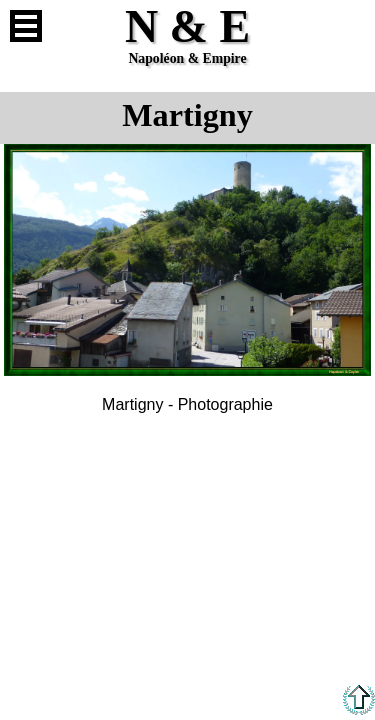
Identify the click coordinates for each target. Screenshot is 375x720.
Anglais (349, 26)
